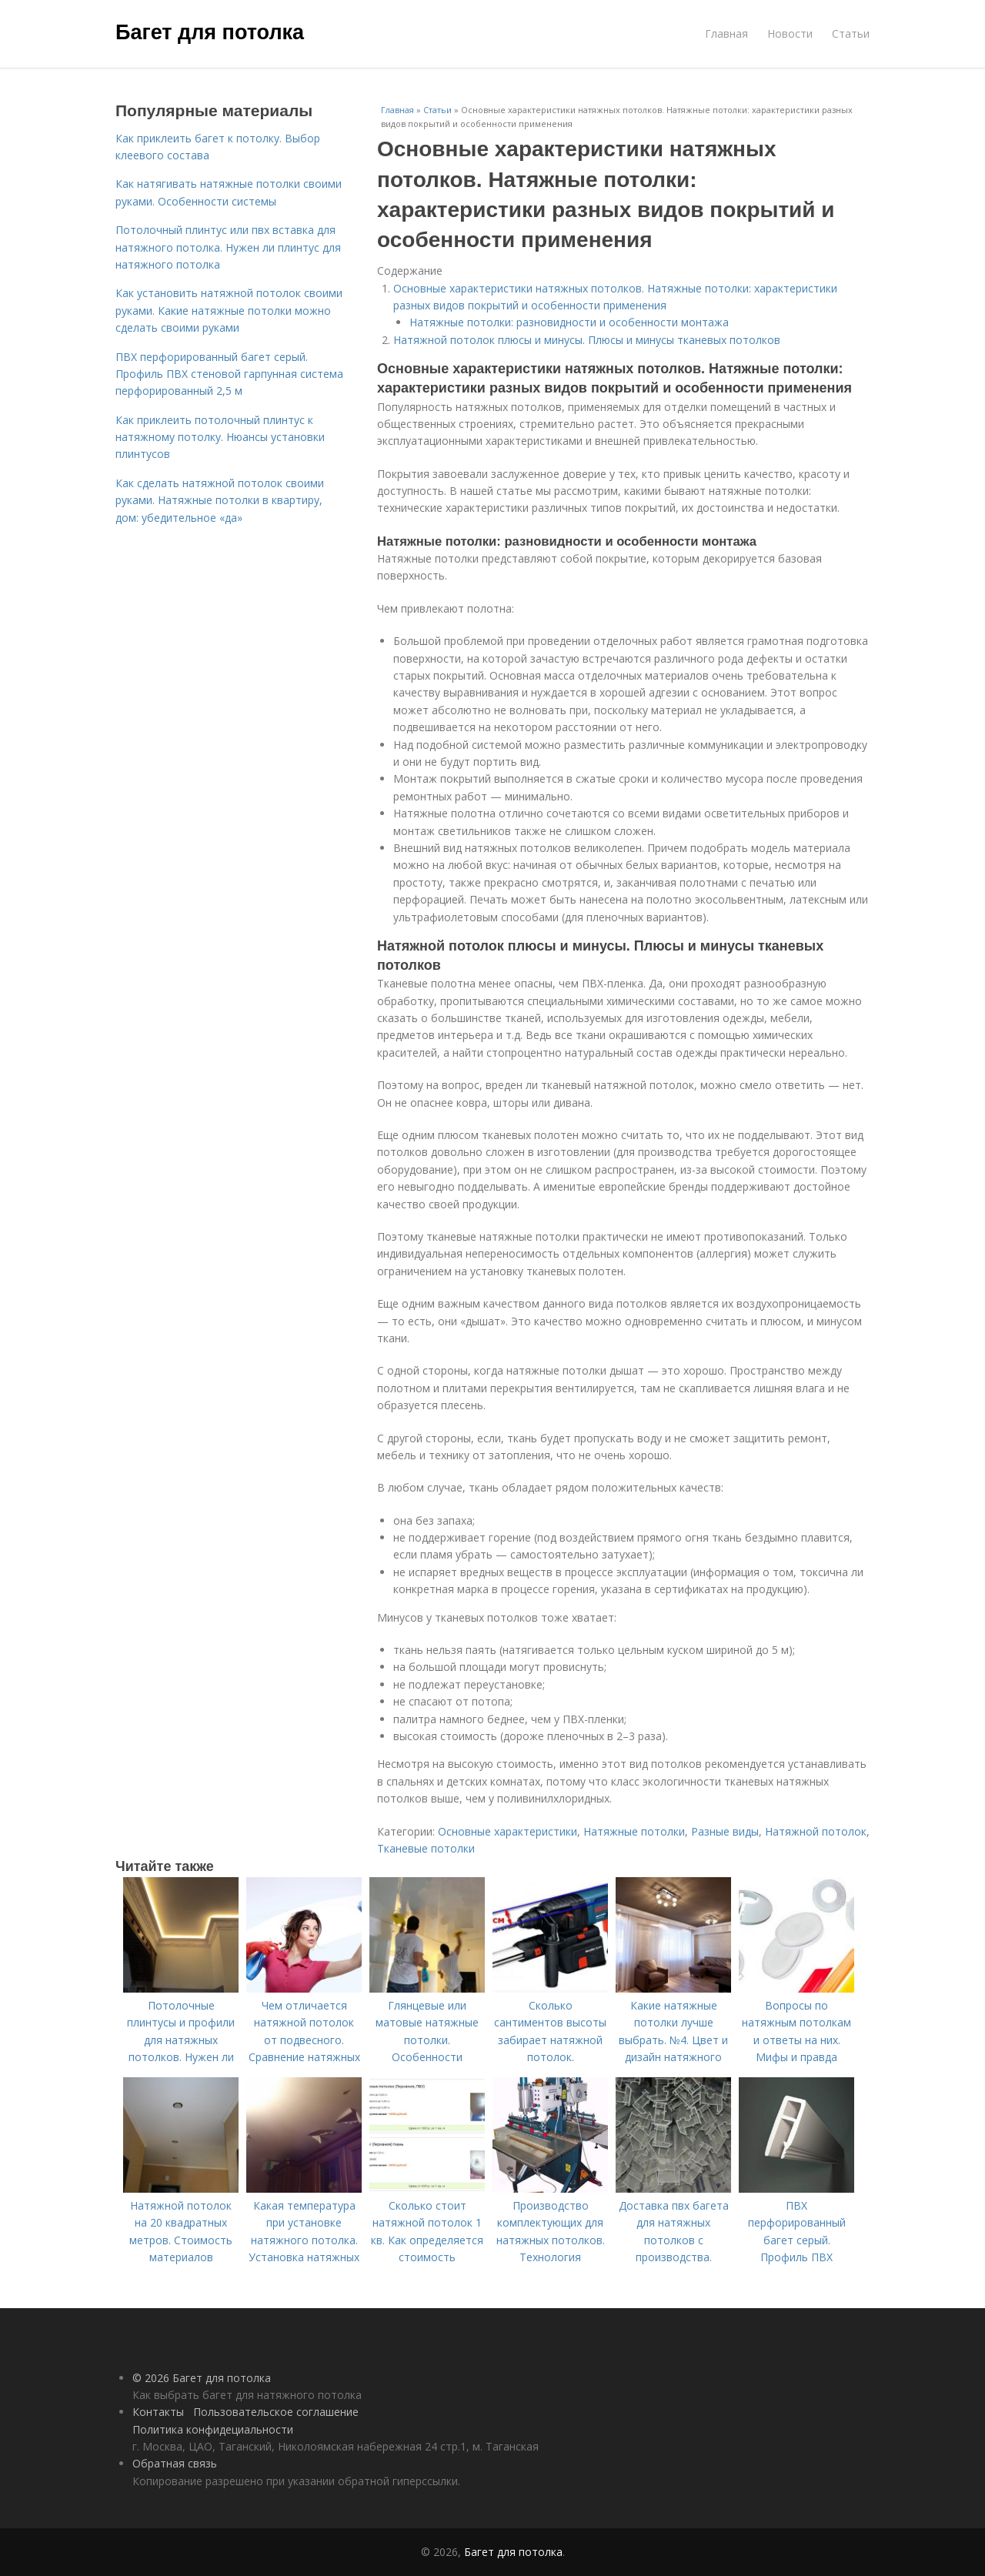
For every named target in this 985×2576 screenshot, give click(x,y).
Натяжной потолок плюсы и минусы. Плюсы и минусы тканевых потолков (586, 339)
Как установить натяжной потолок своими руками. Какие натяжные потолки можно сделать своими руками (228, 310)
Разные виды (725, 1831)
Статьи (851, 33)
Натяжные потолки (634, 1831)
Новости (790, 33)
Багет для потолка (209, 32)
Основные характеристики (507, 1831)
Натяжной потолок (815, 1831)
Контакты (158, 2411)
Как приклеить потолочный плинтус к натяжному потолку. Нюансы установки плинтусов (220, 437)
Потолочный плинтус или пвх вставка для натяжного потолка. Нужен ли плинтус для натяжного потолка (228, 247)
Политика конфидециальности (212, 2429)
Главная (726, 33)
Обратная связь (174, 2463)
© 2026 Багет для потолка (201, 2378)
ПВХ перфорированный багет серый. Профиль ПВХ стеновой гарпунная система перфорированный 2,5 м (229, 374)
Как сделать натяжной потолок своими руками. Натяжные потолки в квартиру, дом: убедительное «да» (219, 500)
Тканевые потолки (426, 1848)
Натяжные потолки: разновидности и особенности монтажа (569, 322)
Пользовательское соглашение (276, 2411)
